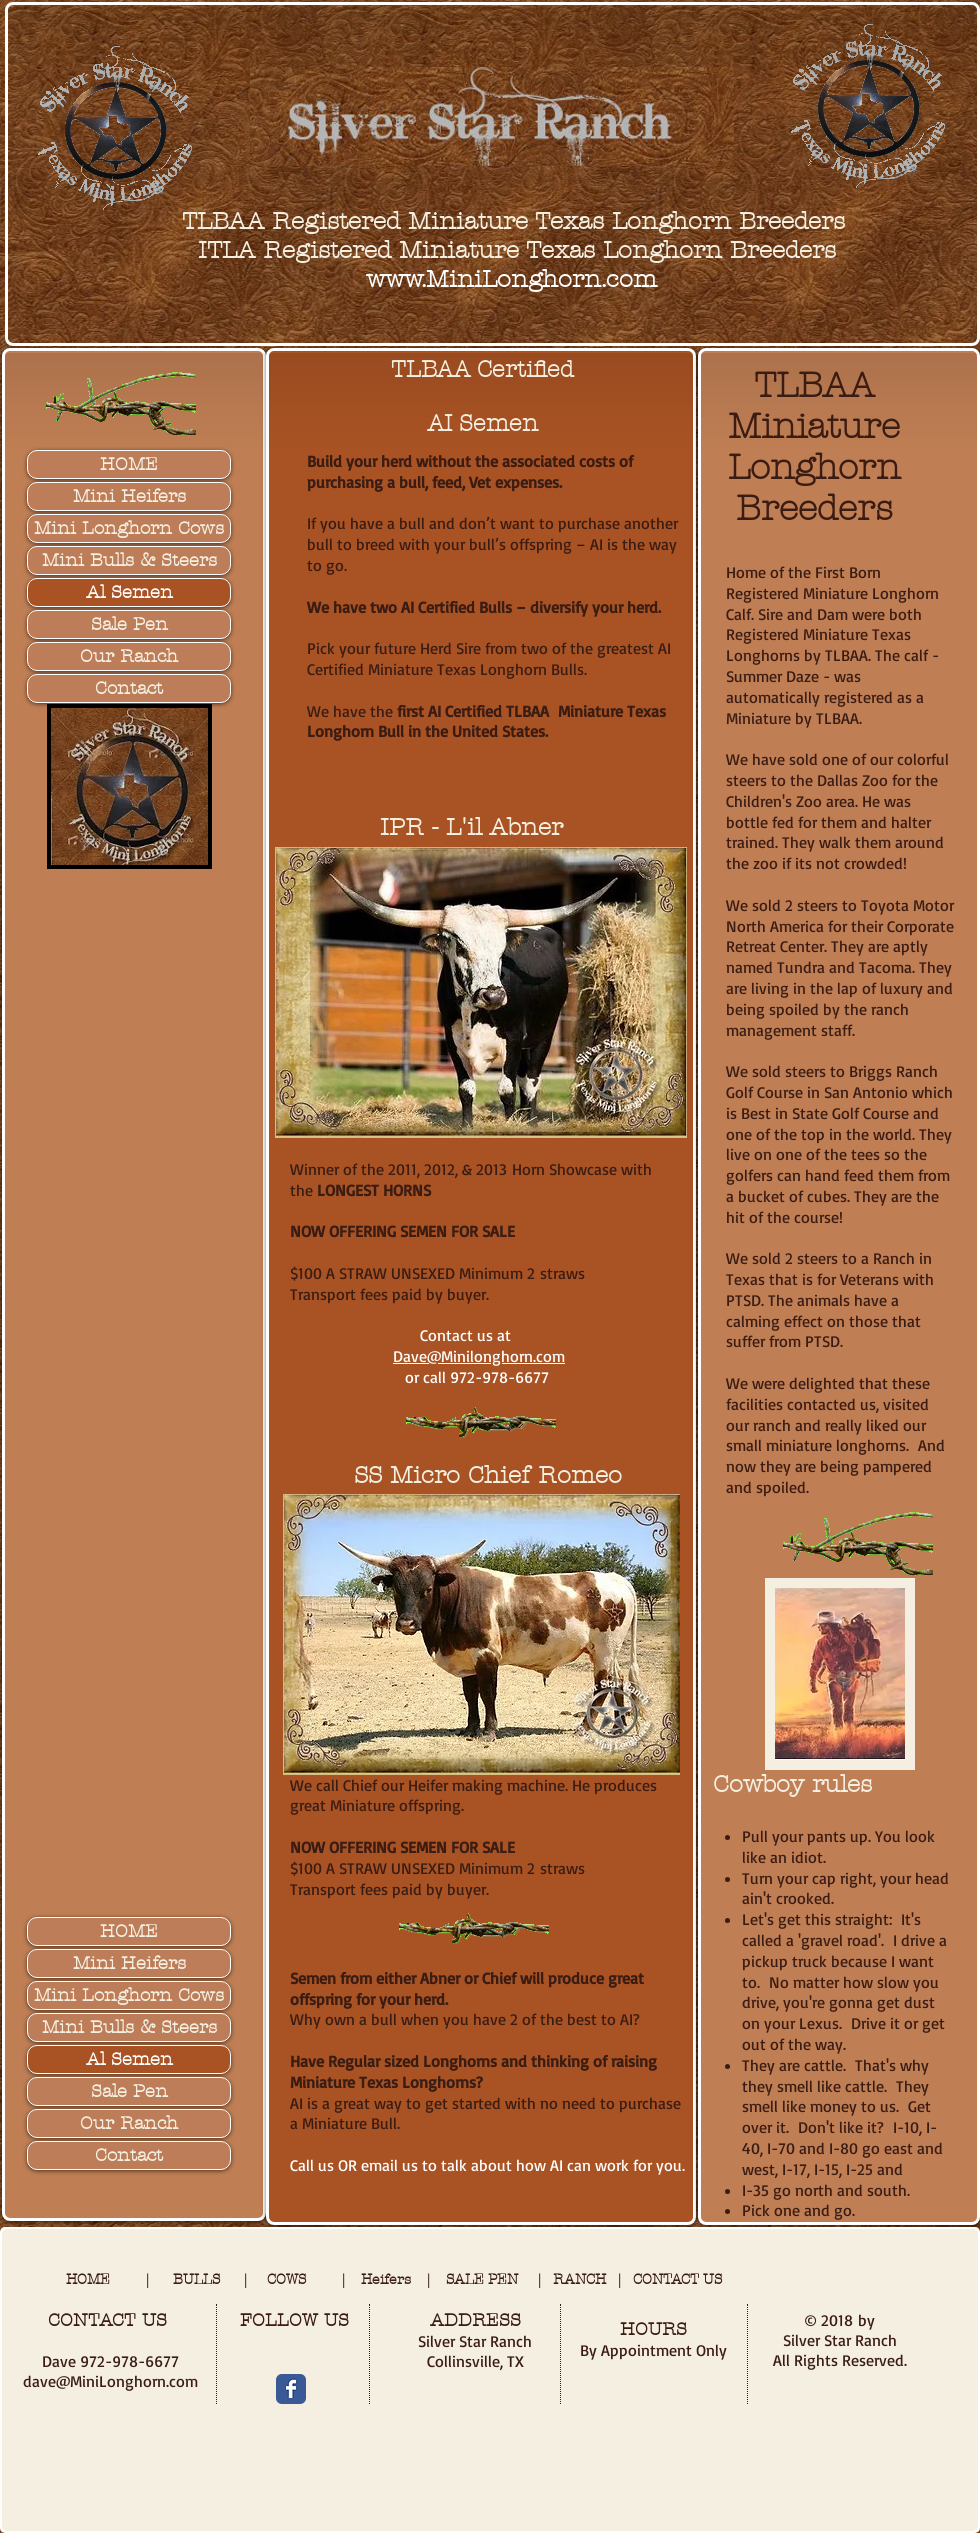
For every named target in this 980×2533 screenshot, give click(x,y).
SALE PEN (482, 2279)
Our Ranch (129, 656)
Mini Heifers (129, 496)
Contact (129, 688)
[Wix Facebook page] (291, 2389)
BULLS (208, 2279)
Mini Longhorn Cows (129, 528)
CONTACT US (677, 2279)
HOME (129, 464)
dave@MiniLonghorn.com (110, 2381)
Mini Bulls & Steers (129, 560)
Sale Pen (129, 624)
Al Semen (129, 592)
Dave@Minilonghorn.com (479, 1356)
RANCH (585, 2279)
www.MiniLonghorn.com (511, 279)
